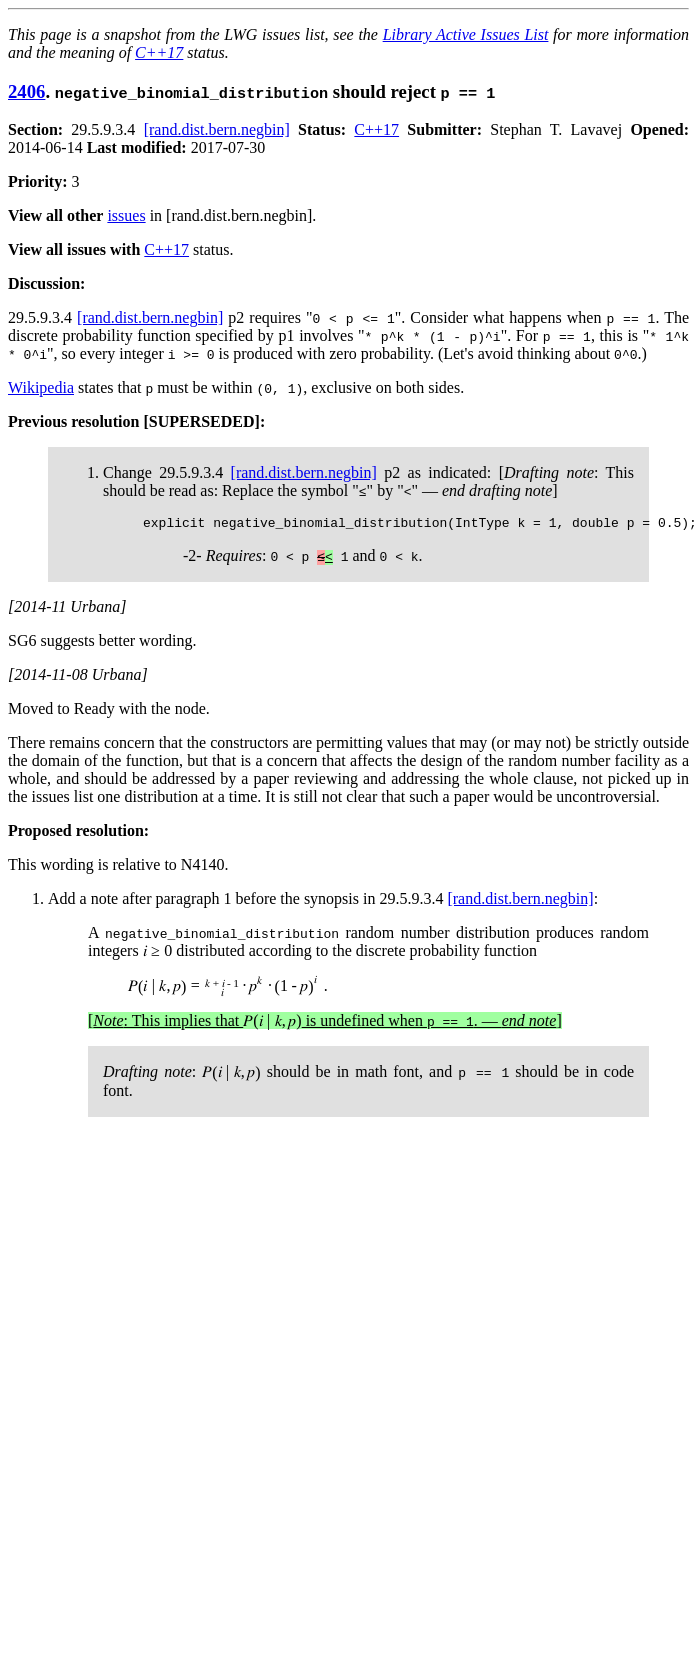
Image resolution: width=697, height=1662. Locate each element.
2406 (26, 91)
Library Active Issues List (466, 34)
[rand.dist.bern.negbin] (217, 129)
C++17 (159, 52)
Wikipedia (41, 387)
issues (126, 215)
